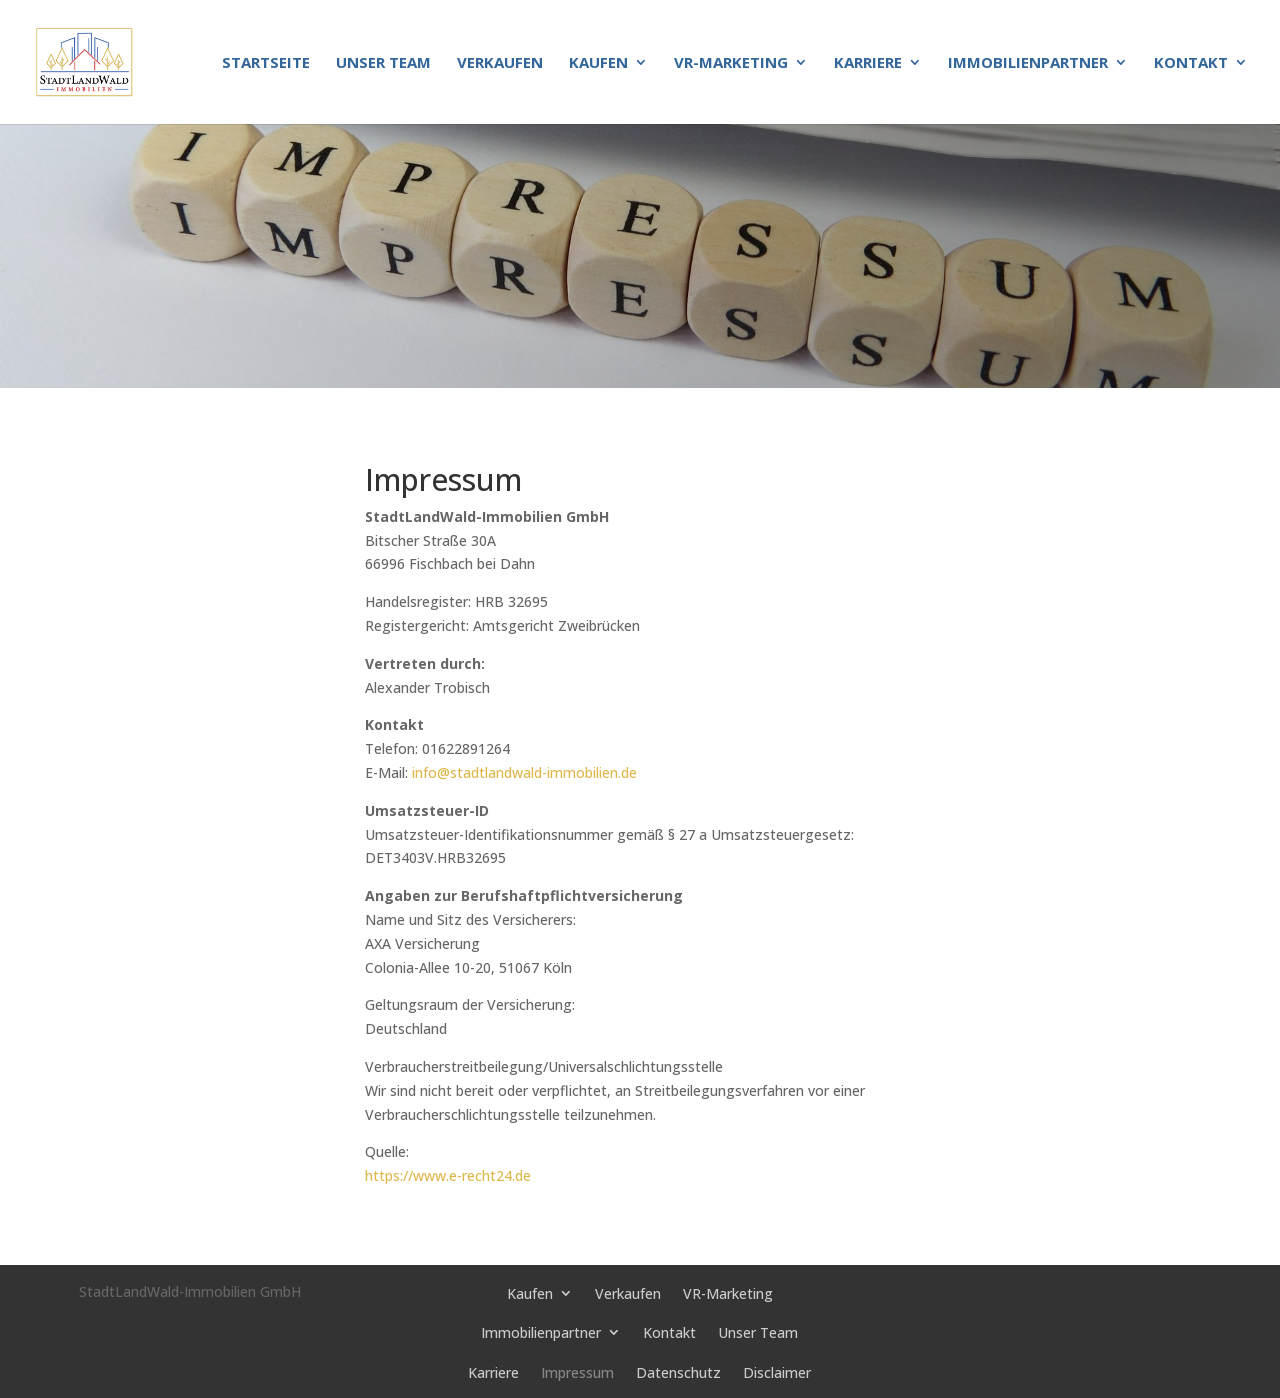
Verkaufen (500, 63)
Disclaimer (777, 1372)
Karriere (868, 63)
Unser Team (383, 63)
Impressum (577, 1372)
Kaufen (598, 63)
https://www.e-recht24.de (448, 1175)
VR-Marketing (731, 63)
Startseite (266, 63)
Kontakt (1191, 63)
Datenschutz (678, 1372)
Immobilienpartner (1028, 63)
